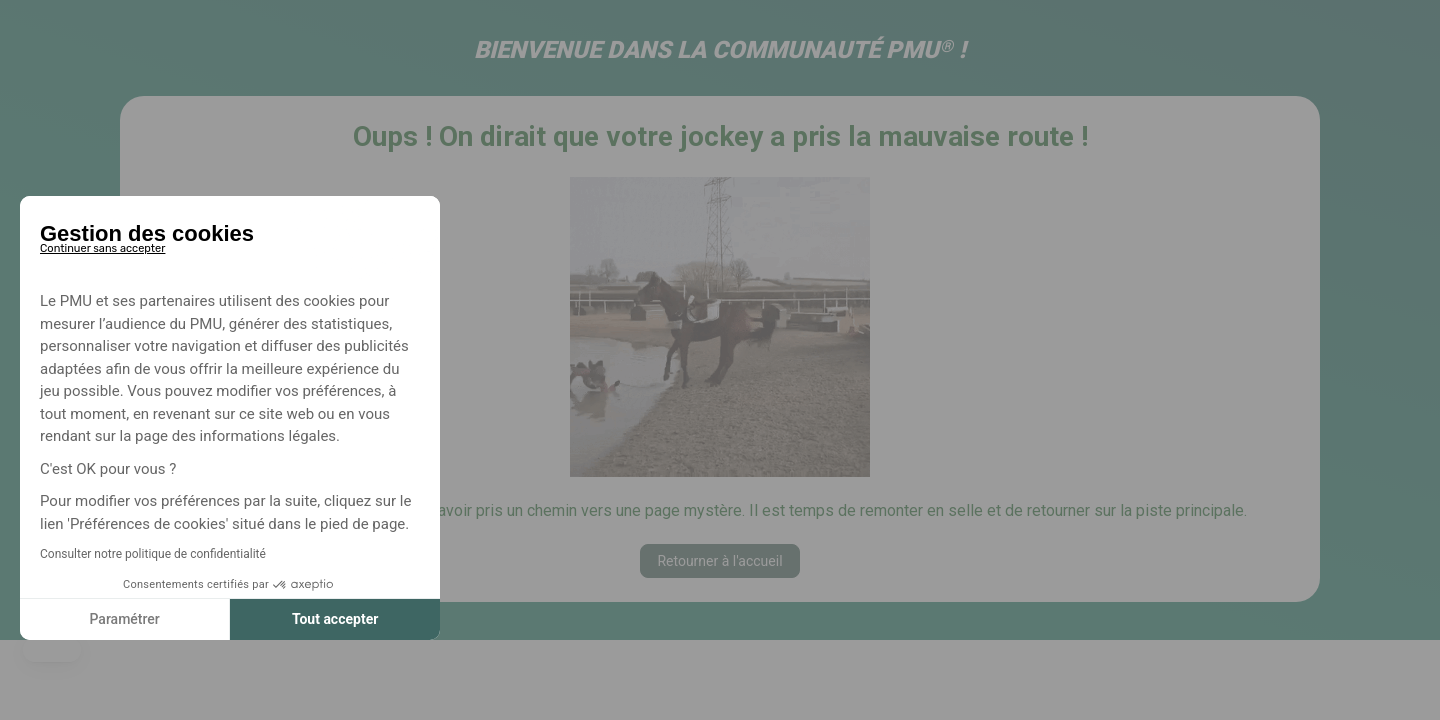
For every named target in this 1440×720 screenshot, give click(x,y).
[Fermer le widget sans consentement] (102, 245)
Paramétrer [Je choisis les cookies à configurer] (124, 619)
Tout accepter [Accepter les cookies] (335, 619)
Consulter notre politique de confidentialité (153, 554)
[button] (52, 650)
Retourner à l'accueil (719, 561)
